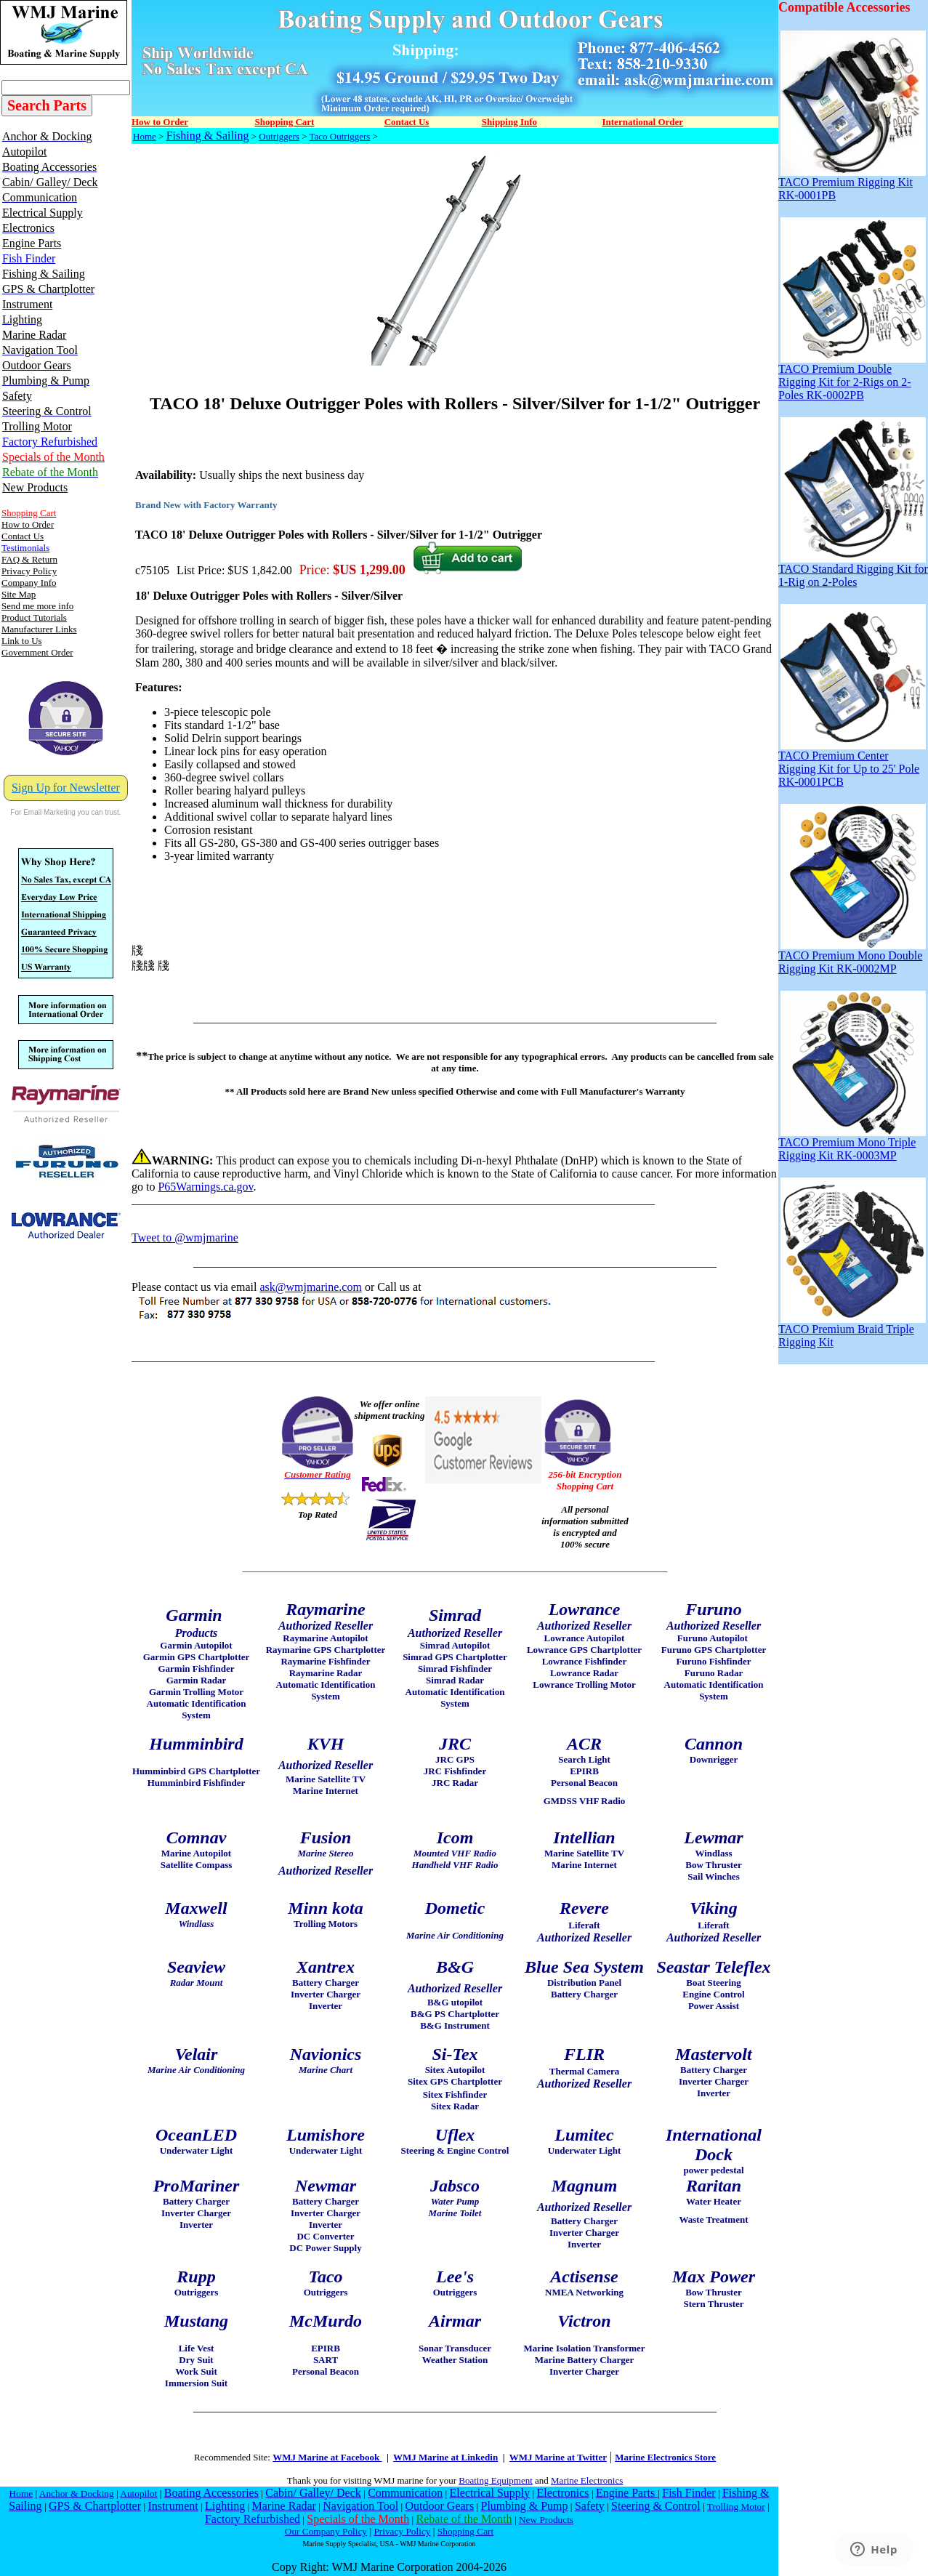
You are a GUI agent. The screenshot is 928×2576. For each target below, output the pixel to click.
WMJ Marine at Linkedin (445, 2457)
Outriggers (279, 136)
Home (144, 136)
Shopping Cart (465, 2531)
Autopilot (138, 2493)
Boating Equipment (495, 2480)
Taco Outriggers (339, 136)
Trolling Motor (736, 2506)
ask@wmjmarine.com (310, 1287)
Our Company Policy (326, 2531)
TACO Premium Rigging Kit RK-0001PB (852, 183)
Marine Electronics (587, 2480)
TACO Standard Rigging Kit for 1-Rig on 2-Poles (853, 570)
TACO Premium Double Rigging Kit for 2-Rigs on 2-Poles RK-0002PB (852, 377)
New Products (546, 2519)
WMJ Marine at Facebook (327, 2457)
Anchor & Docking (76, 2493)
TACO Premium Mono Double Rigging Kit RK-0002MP (852, 957)
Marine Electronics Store (665, 2457)
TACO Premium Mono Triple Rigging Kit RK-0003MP (852, 1144)
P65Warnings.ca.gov (205, 1186)
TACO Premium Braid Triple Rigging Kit (852, 1330)
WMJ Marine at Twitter (558, 2457)
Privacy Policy (402, 2531)
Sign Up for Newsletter (66, 787)
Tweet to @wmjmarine (185, 1237)
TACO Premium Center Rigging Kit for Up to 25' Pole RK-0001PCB (852, 763)
